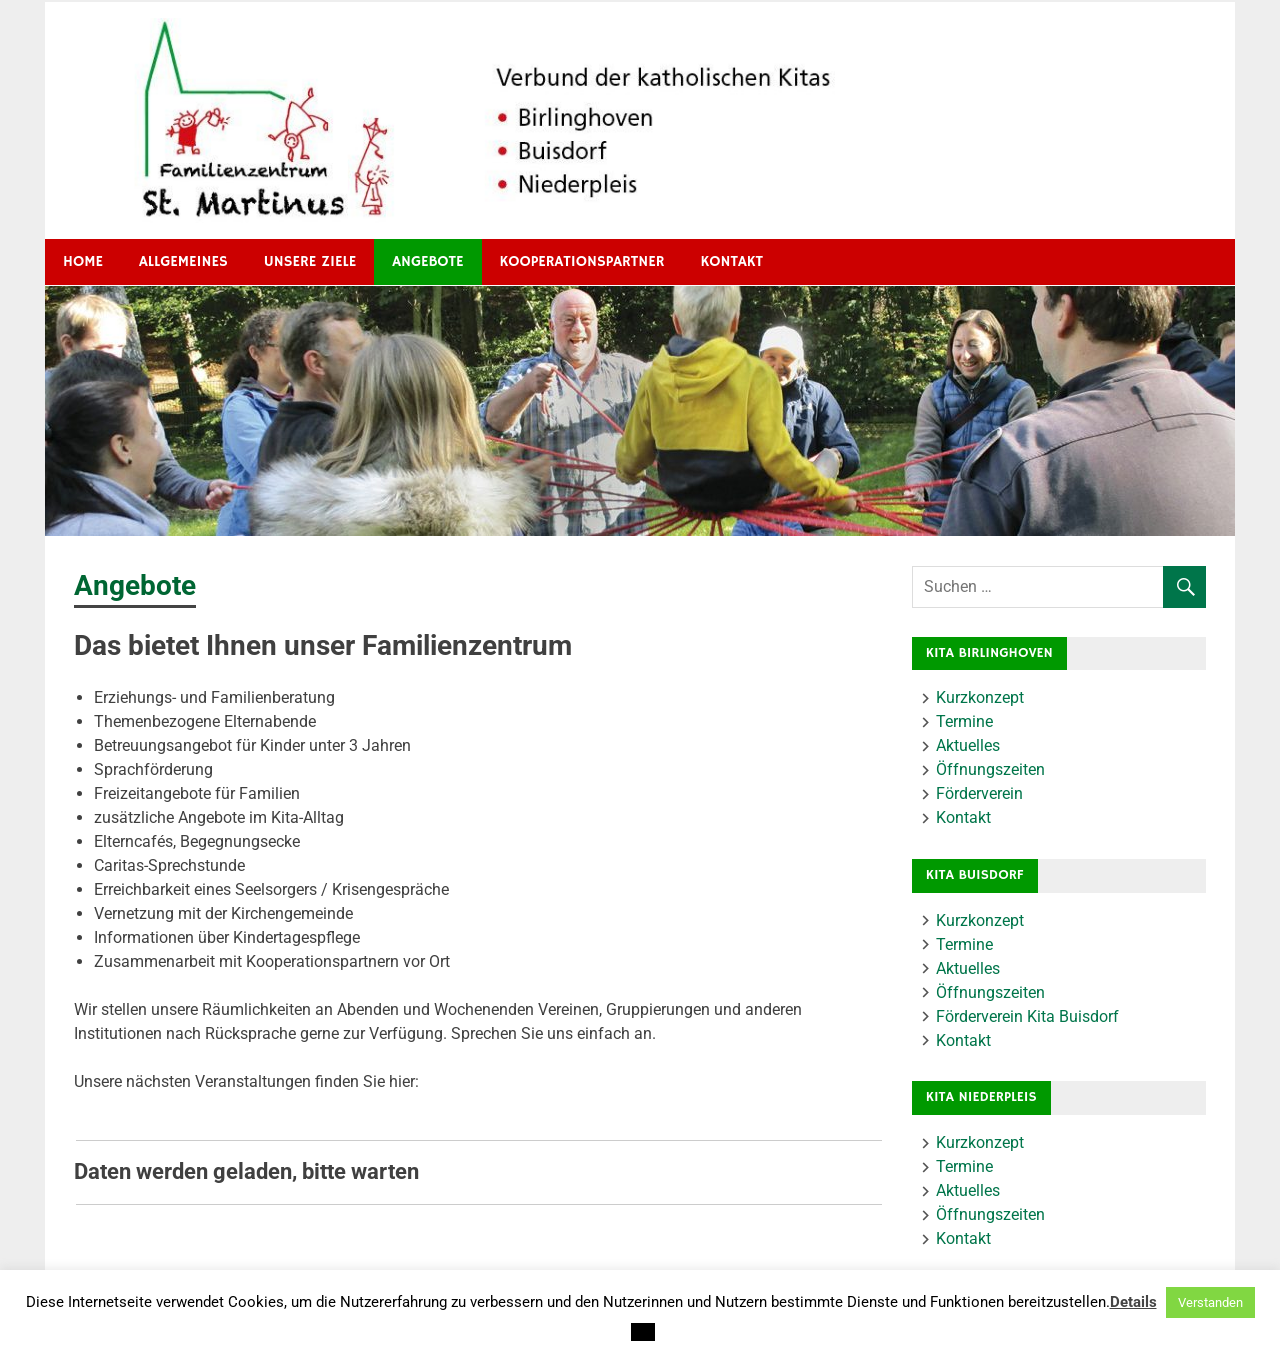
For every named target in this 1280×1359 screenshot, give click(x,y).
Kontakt (732, 261)
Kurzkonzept (980, 697)
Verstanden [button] (1210, 1302)
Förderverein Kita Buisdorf (1027, 1016)
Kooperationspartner (582, 261)
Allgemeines (183, 261)
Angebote (427, 261)
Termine (964, 721)
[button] (643, 1332)
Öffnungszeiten (990, 769)
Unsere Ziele (310, 261)
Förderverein (979, 793)
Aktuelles (968, 745)
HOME (83, 261)
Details (1133, 1302)
